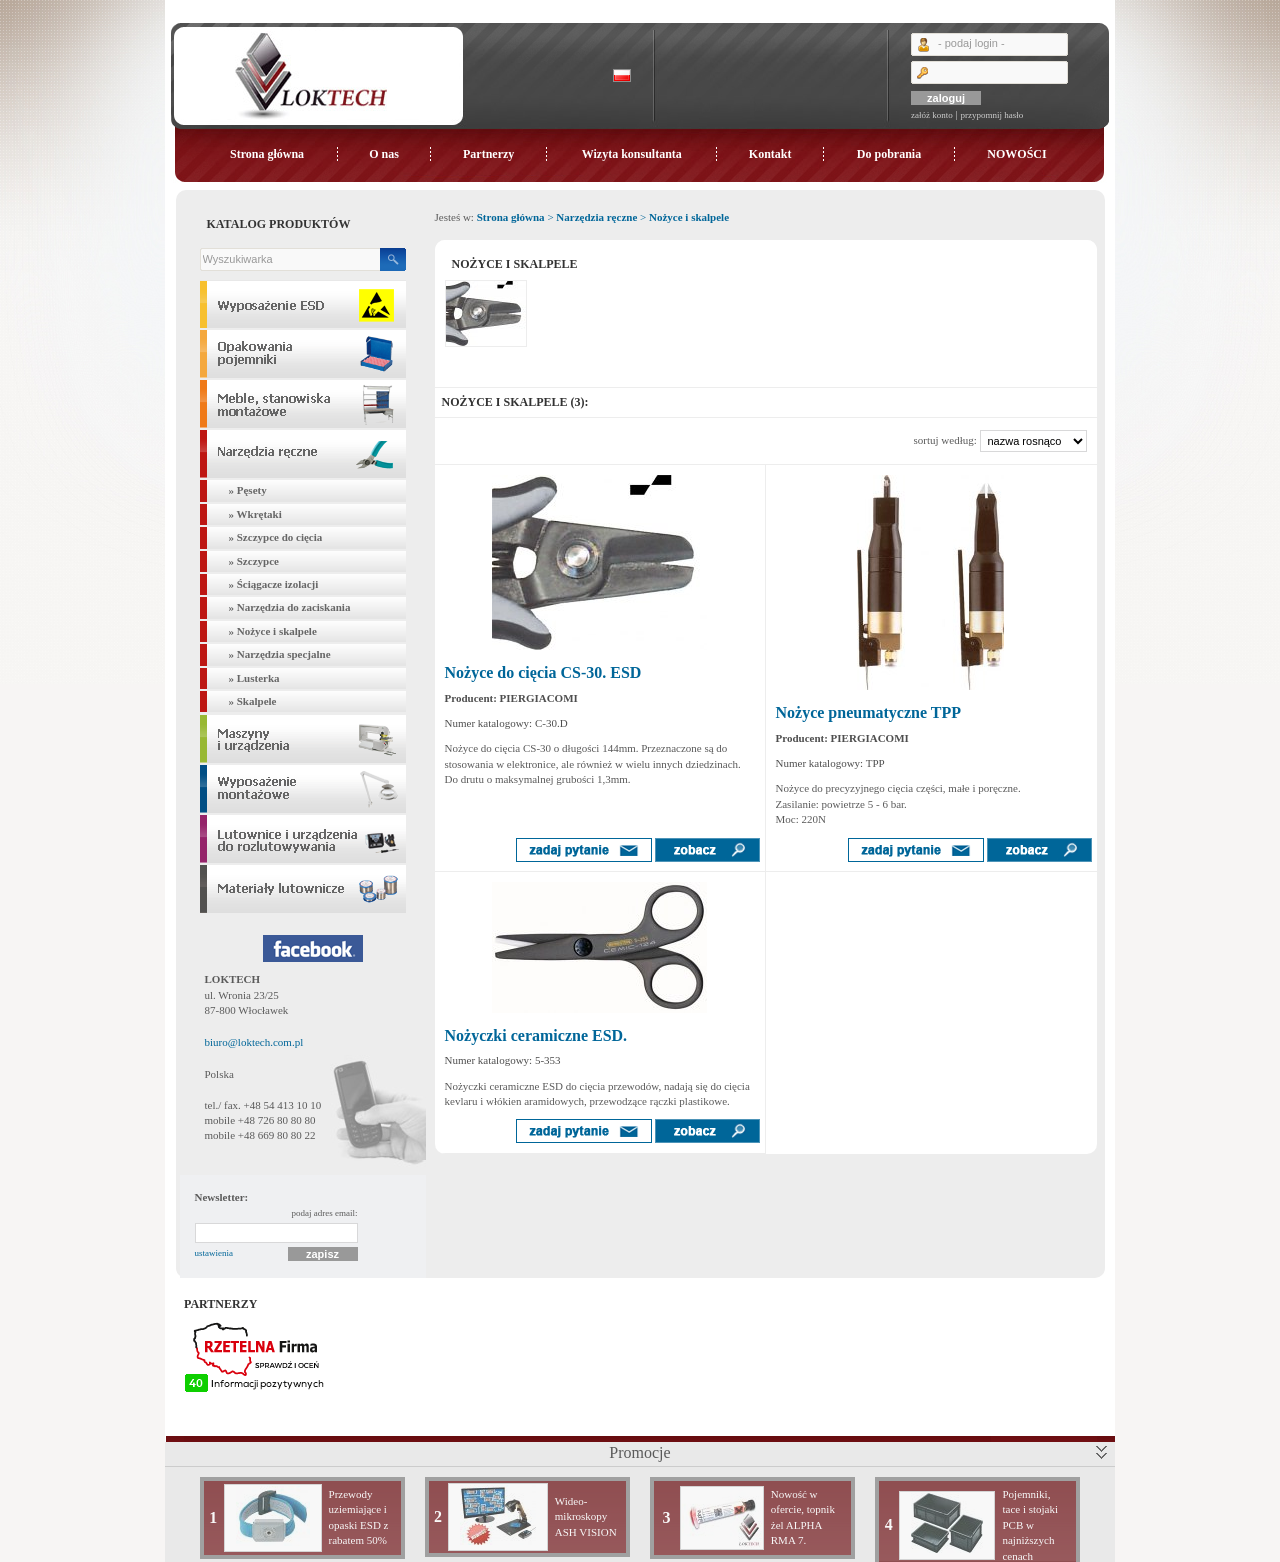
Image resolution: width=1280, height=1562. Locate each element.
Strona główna (267, 154)
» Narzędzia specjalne (280, 654)
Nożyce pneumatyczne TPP (868, 712)
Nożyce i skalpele (689, 217)
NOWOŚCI (1016, 154)
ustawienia (214, 1253)
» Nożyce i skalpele (273, 631)
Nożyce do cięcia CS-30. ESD (543, 672)
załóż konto (932, 115)
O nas (384, 154)
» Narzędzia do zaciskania (290, 607)
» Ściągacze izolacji (274, 584)
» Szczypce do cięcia (276, 537)
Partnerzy (488, 154)
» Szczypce (254, 561)
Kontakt (770, 154)
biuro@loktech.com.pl (254, 1042)
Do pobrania (889, 154)
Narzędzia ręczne (596, 217)
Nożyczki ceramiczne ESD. (536, 1035)
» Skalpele (253, 701)
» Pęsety (248, 490)
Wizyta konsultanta (632, 154)
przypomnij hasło (991, 115)
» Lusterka (254, 678)
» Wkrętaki (255, 514)
